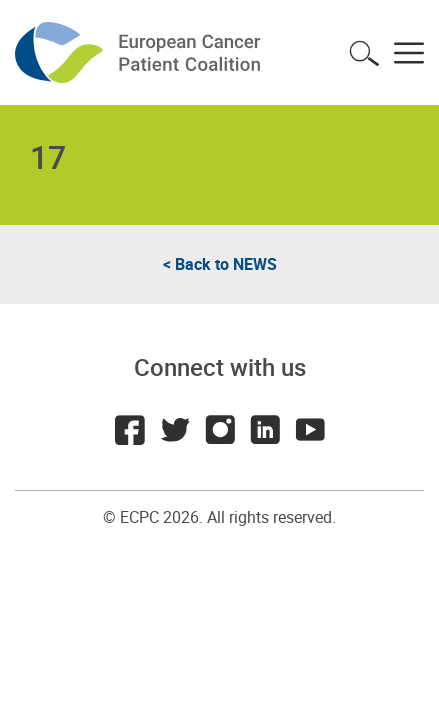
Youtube (310, 430)
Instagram (220, 430)
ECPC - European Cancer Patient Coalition (140, 52)
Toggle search (364, 53)
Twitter (175, 430)
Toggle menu (409, 53)
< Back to (220, 264)
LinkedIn (265, 430)
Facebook (130, 430)
